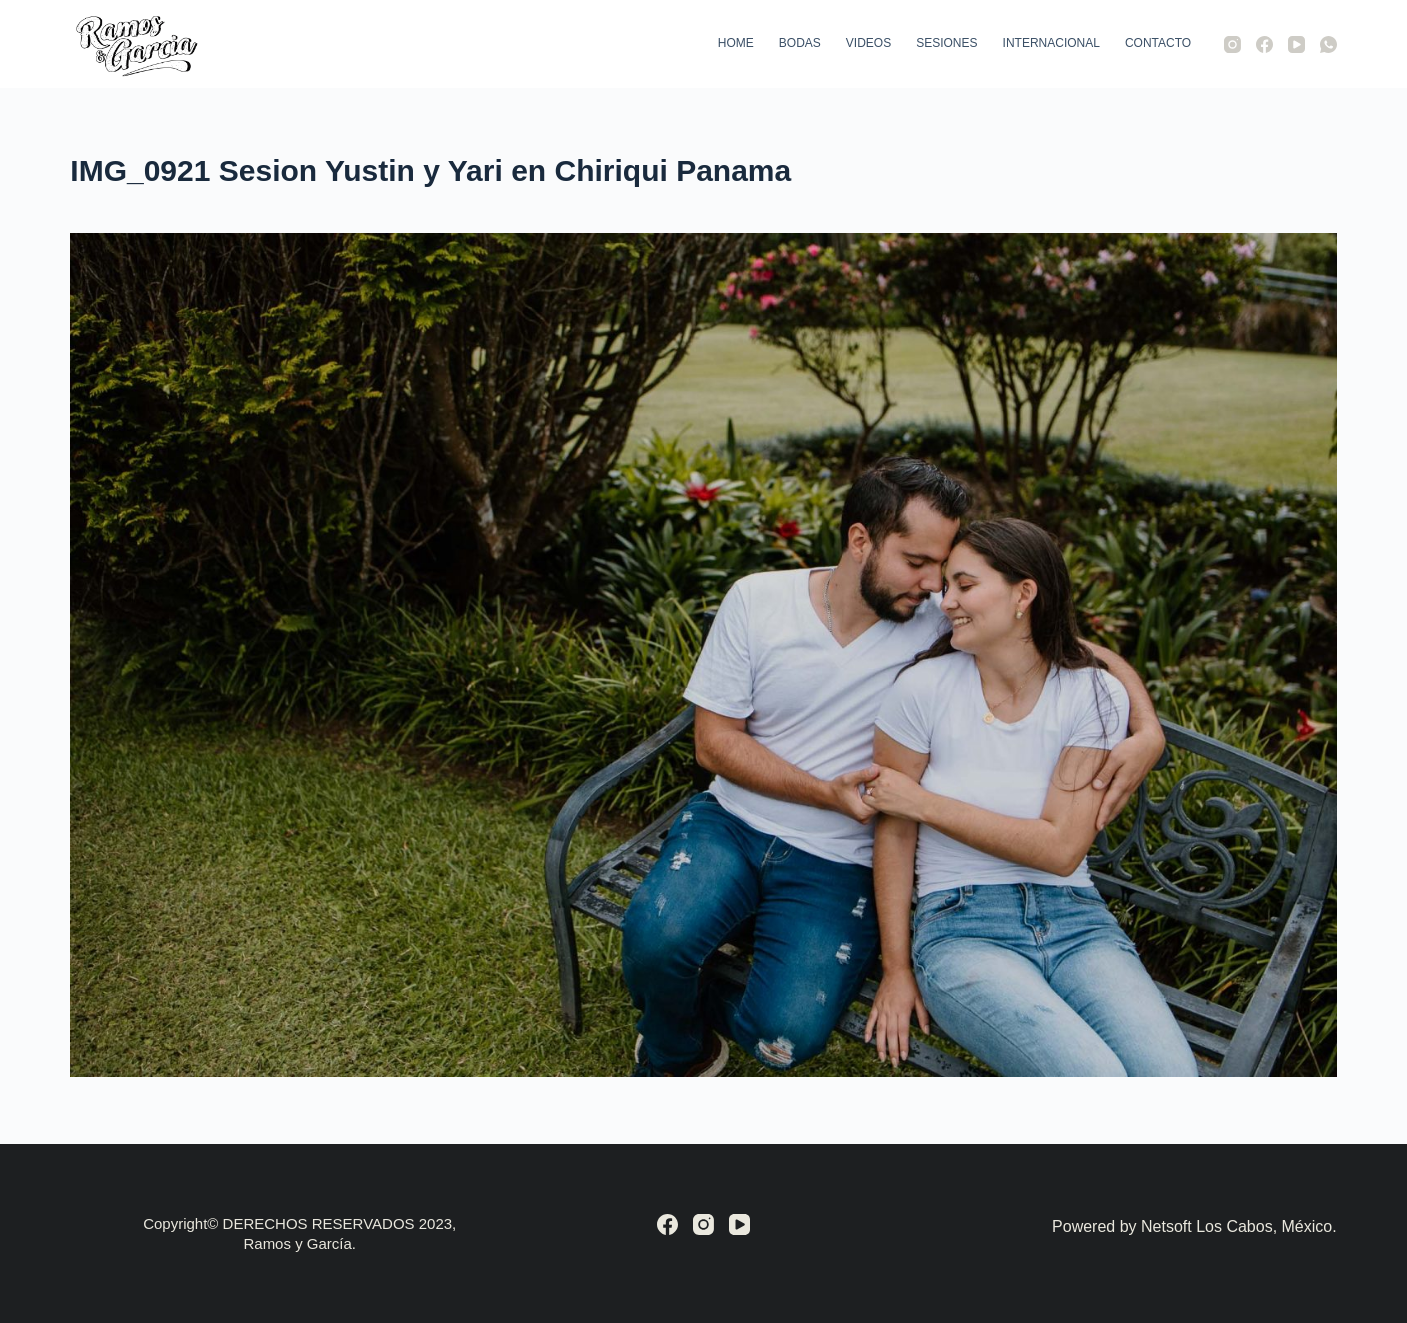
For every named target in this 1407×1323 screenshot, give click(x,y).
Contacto (1158, 43)
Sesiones (946, 43)
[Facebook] (1264, 44)
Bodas (800, 43)
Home (736, 43)
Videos (868, 43)
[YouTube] (1296, 44)
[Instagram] (1232, 44)
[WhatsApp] (1328, 44)
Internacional (1051, 43)
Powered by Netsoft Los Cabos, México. (1194, 1226)
